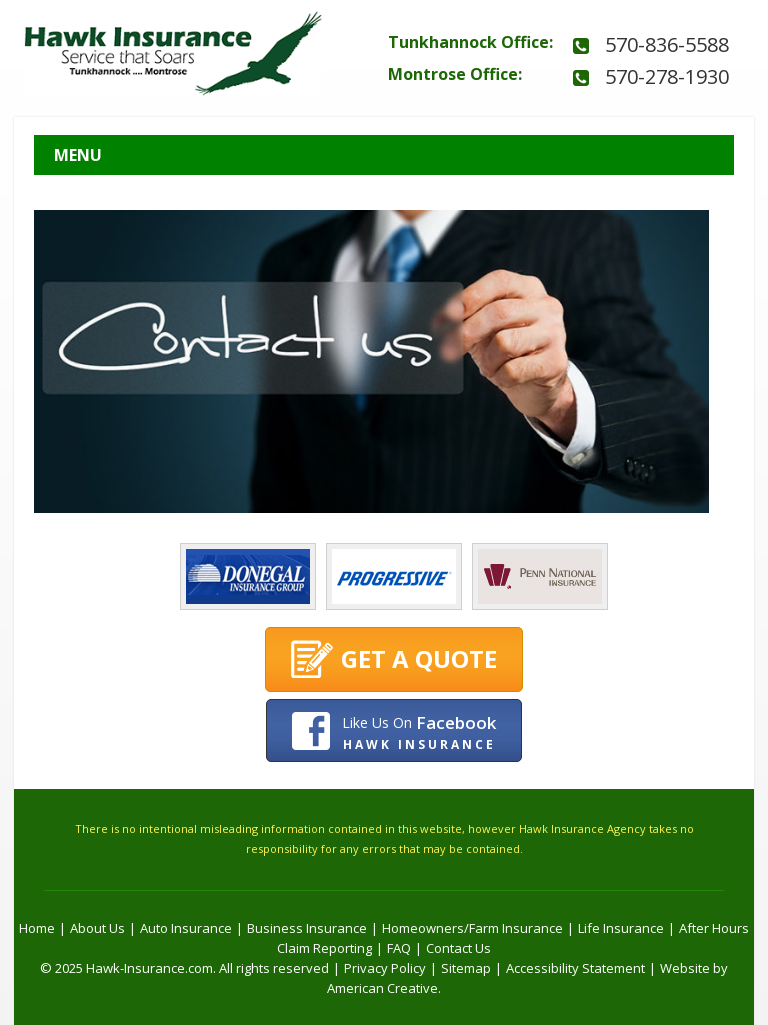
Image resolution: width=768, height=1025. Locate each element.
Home (37, 928)
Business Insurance (307, 928)
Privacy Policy (385, 968)
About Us (97, 928)
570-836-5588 (667, 44)
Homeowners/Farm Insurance (472, 928)
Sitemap (466, 968)
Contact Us (458, 948)
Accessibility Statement (575, 968)
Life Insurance (621, 928)
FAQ (399, 948)
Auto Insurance (186, 928)
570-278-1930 (667, 76)
